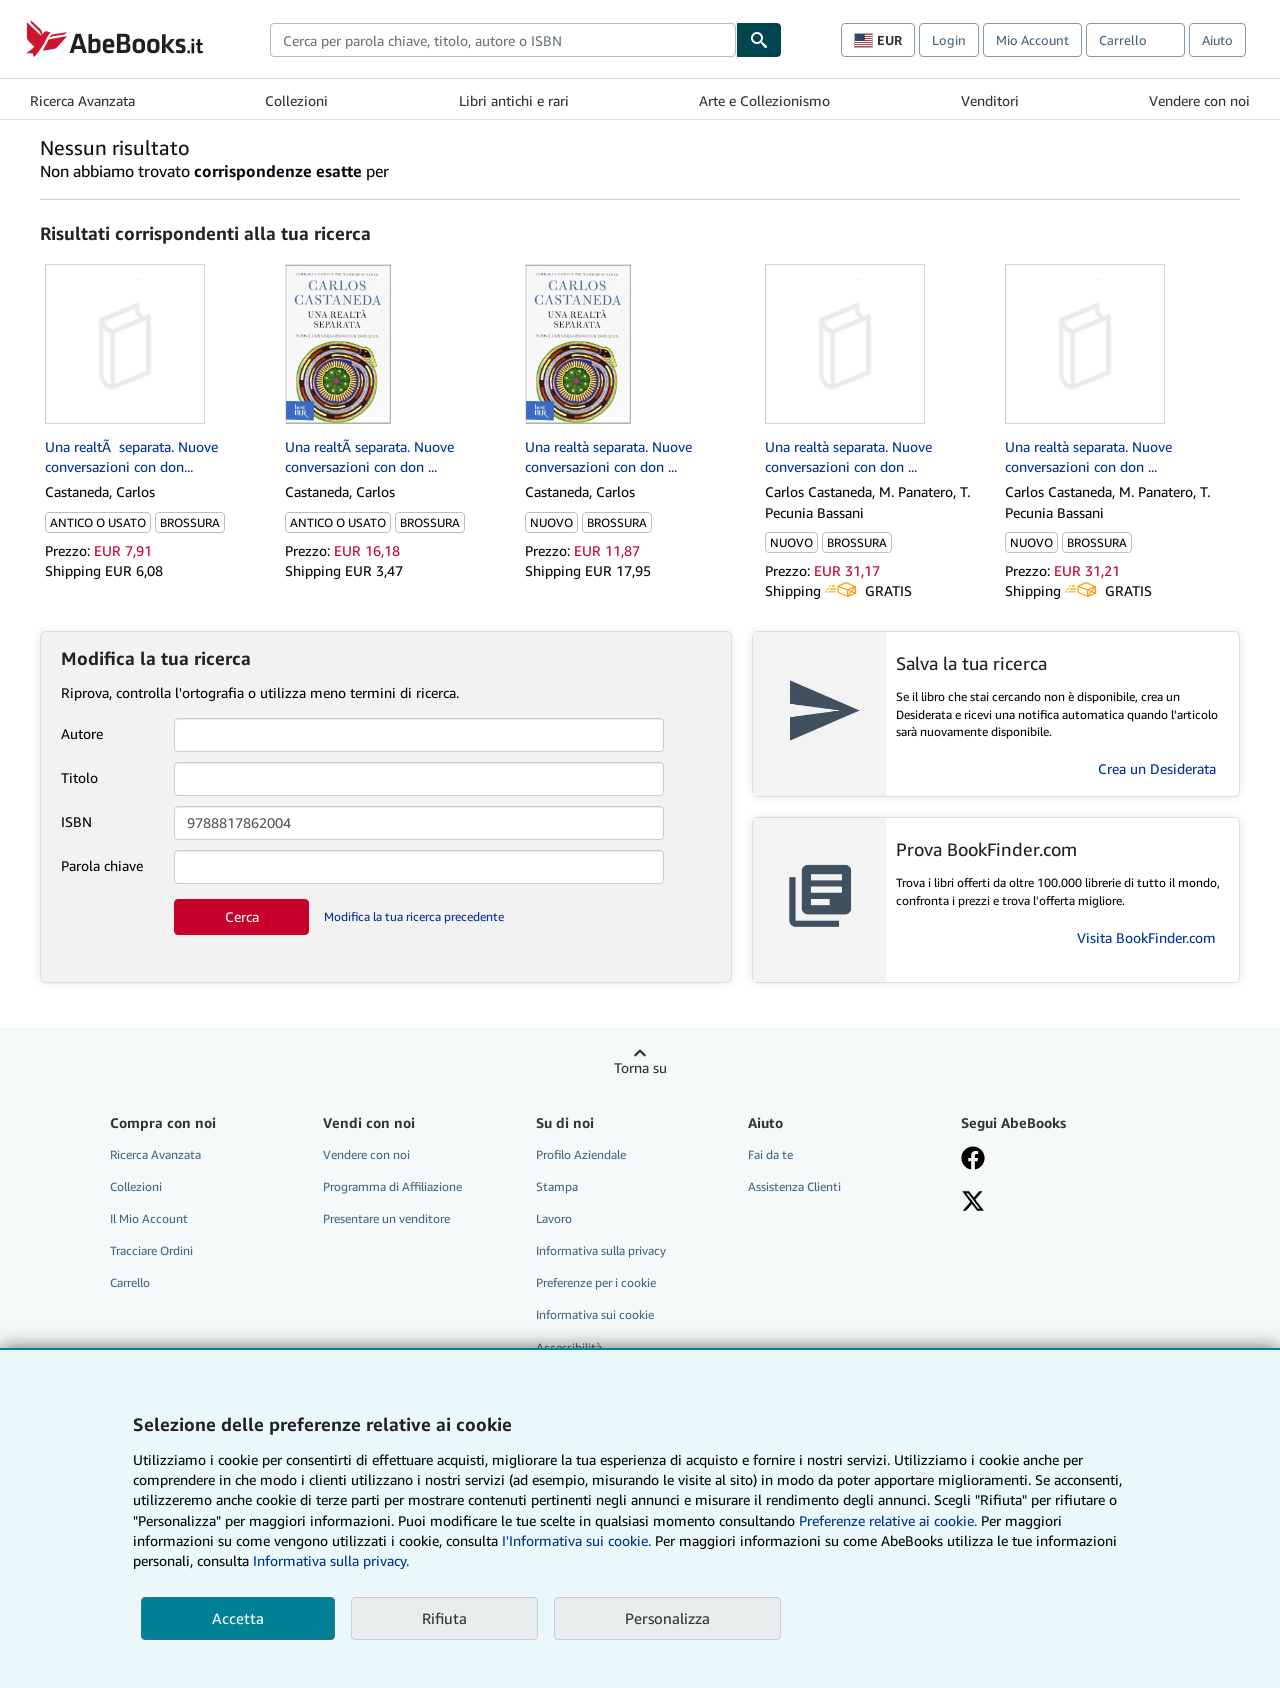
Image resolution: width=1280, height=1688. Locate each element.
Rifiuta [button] (444, 1618)
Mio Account (1032, 40)
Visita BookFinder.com (1146, 937)
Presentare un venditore (386, 1218)
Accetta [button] (238, 1618)
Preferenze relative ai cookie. (888, 1520)
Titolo (79, 777)
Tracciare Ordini (151, 1250)
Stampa (557, 1186)
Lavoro (554, 1218)
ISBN (76, 821)
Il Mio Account (149, 1218)
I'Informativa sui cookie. (576, 1540)
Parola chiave (102, 865)
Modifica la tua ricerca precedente (414, 916)
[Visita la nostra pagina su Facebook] (973, 1160)
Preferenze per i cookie (596, 1282)
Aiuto (1217, 40)
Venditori (990, 100)
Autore (82, 733)
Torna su (640, 1067)
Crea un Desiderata (1157, 768)
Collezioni (296, 100)
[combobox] (503, 40)
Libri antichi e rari (514, 100)
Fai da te (770, 1154)
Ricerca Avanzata (82, 100)
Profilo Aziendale (581, 1154)
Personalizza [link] (667, 1618)
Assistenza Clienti (794, 1186)
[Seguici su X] (973, 1203)
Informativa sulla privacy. (331, 1560)
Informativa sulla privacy (601, 1250)
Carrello (130, 1282)
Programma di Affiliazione (392, 1186)
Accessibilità (569, 1347)
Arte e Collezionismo (764, 100)
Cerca (242, 916)
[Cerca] (759, 40)
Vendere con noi (1199, 100)
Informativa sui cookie (595, 1314)
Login (949, 40)
